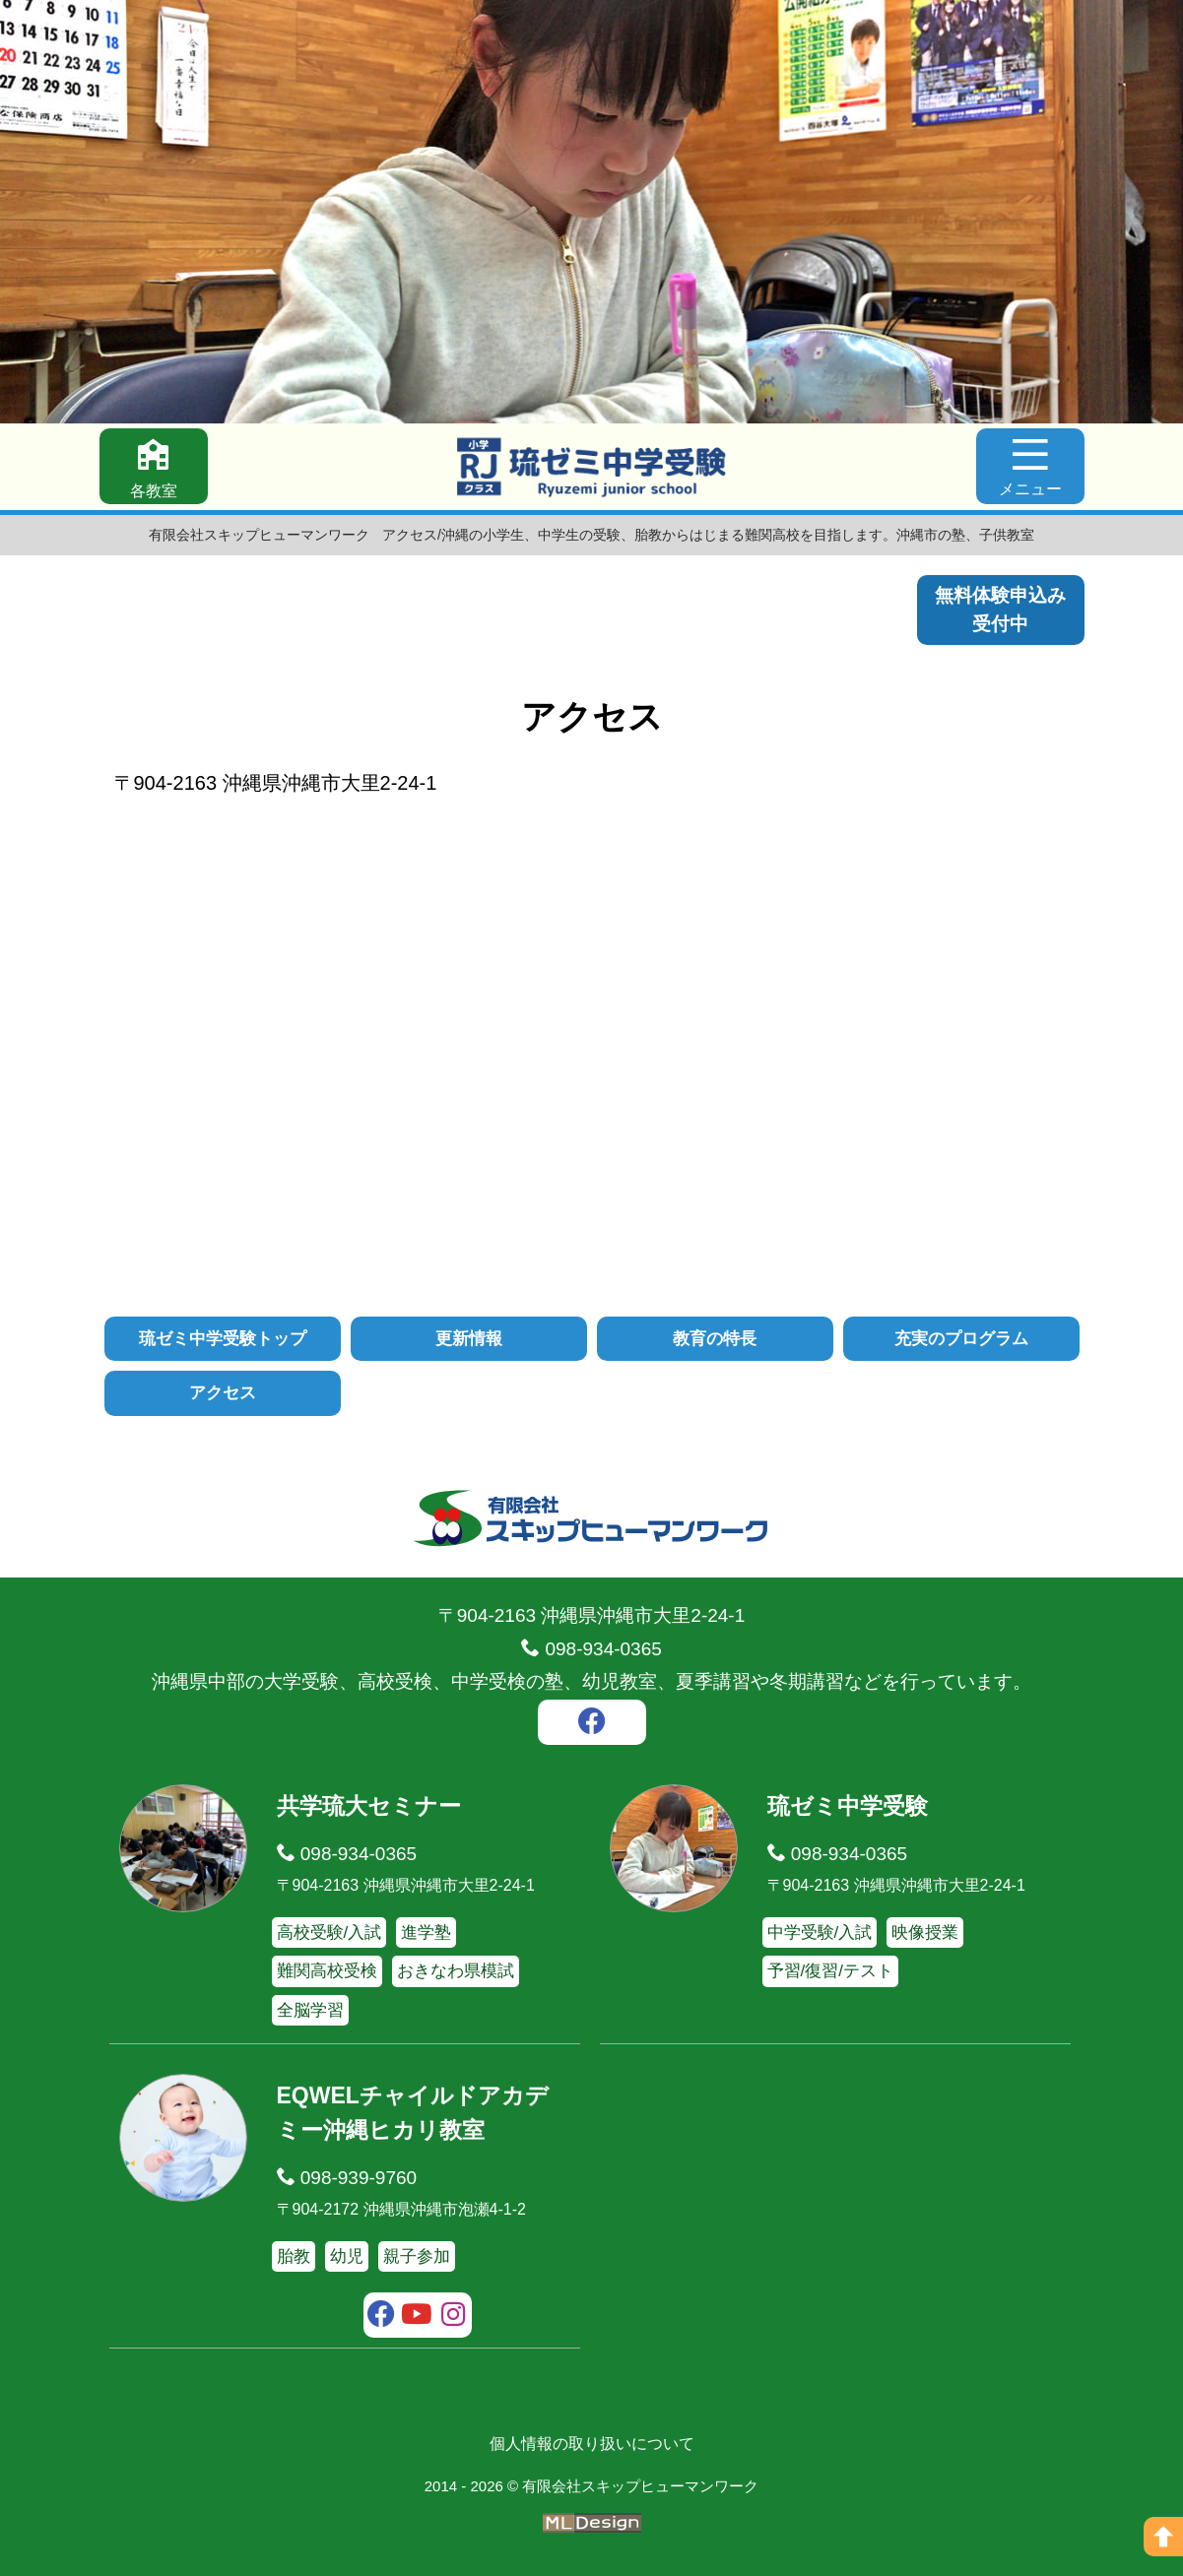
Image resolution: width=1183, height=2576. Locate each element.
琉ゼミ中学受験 (847, 1806)
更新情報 (468, 1338)
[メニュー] (1030, 466)
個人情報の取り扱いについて (592, 2443)
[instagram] (453, 2317)
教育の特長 (714, 1338)
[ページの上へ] (1163, 2536)
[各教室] (153, 466)
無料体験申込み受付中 (1000, 609)
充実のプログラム (961, 1338)
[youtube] (417, 2317)
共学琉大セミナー (369, 1806)
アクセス (222, 1393)
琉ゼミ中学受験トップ (222, 1338)
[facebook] (592, 1724)
